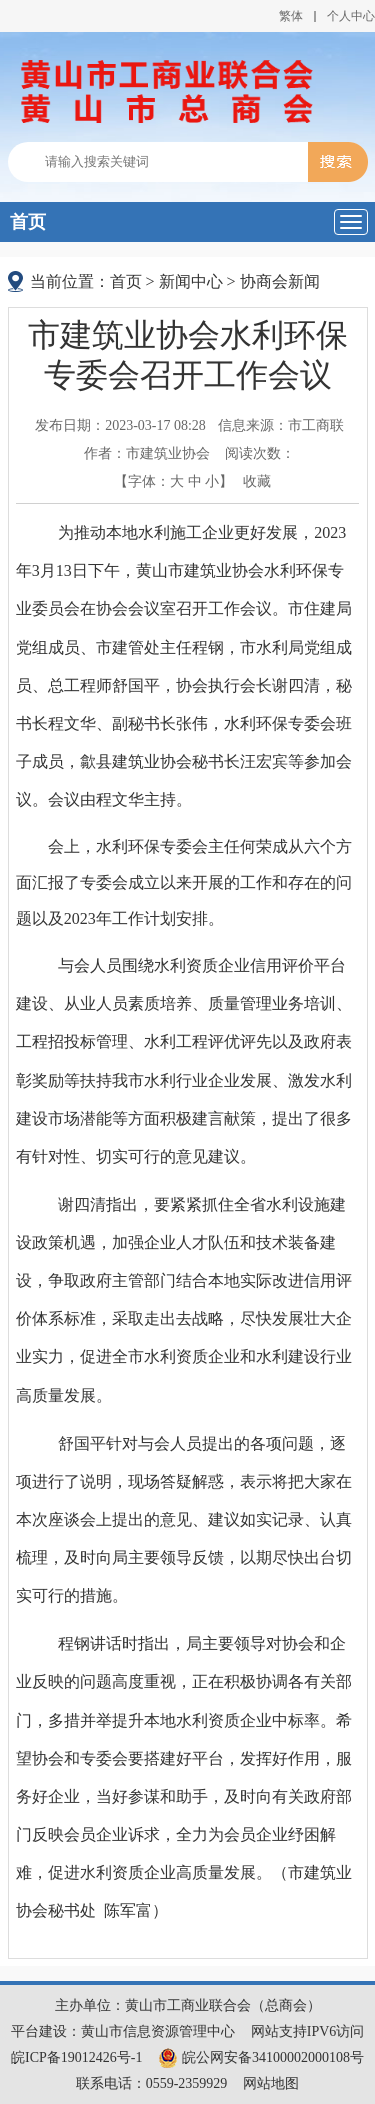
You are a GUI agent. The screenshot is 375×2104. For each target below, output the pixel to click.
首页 (28, 222)
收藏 (257, 481)
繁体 (291, 16)
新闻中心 (191, 281)
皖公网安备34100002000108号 (261, 2057)
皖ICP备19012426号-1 (76, 2057)
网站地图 (271, 2083)
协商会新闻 (280, 281)
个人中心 (351, 16)
